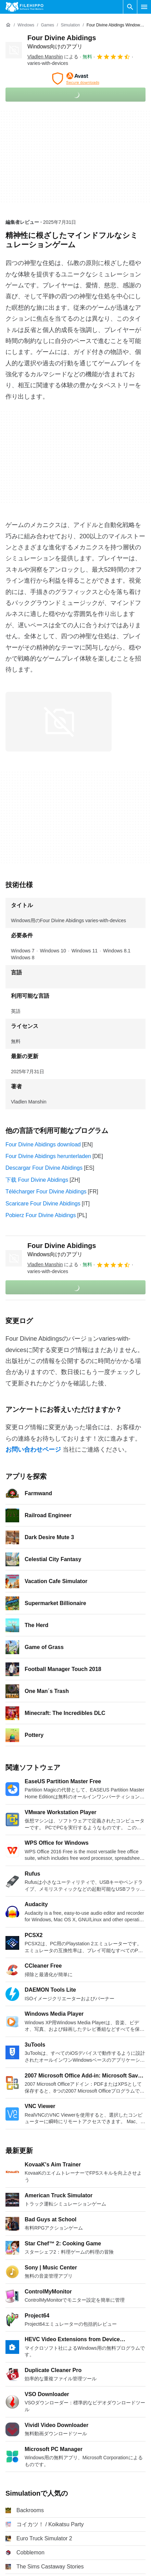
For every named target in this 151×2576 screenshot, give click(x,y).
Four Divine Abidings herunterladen (48, 1156)
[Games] (47, 25)
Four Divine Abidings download (43, 1144)
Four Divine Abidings (61, 1249)
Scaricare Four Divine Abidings (42, 1203)
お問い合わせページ (33, 1449)
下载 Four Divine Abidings (36, 1180)
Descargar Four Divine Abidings (44, 1168)
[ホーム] (8, 25)
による (52, 56)
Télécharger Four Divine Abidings (46, 1191)
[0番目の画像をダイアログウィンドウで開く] (58, 722)
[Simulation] (70, 25)
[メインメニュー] (144, 7)
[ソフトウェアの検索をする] (130, 7)
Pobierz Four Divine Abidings (40, 1215)
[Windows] (25, 25)
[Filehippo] (24, 7)
